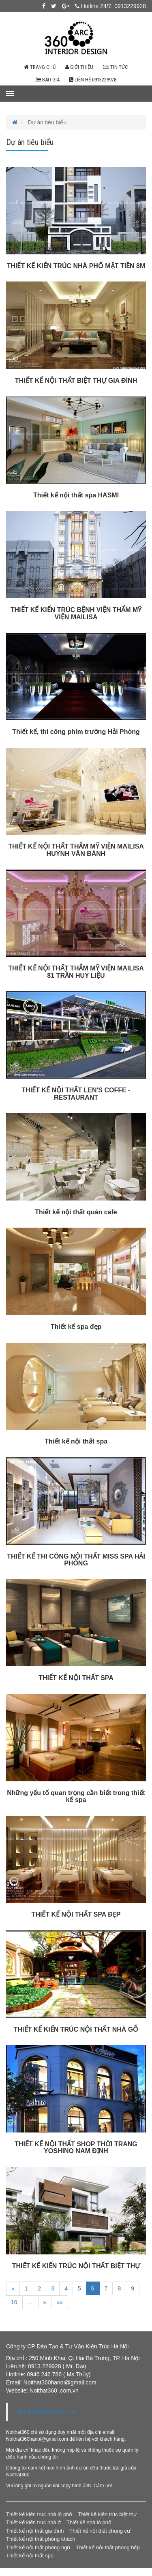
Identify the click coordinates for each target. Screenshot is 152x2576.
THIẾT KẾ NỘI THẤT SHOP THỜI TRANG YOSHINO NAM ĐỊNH (76, 2148)
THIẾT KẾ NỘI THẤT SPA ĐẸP (76, 1914)
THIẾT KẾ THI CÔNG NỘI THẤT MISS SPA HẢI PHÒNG (76, 1560)
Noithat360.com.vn (45, 2412)
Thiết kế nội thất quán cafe (76, 1212)
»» (59, 2302)
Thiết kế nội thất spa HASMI (76, 495)
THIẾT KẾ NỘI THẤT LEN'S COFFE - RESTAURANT (76, 1094)
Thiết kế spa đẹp (76, 1326)
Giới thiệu (79, 67)
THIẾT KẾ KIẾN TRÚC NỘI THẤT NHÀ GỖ (76, 2029)
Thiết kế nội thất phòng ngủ (38, 2547)
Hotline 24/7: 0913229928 (110, 6)
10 (14, 2302)
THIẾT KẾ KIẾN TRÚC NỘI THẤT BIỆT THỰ (76, 2266)
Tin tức (115, 67)
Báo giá (48, 80)
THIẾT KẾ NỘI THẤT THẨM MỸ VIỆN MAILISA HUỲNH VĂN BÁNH (76, 850)
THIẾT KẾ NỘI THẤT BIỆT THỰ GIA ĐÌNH (76, 380)
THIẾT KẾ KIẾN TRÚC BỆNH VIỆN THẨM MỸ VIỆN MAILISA (76, 613)
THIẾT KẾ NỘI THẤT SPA (76, 1677)
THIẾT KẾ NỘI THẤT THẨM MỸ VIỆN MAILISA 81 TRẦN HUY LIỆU (76, 972)
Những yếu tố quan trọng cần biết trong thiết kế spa (76, 1796)
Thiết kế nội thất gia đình (35, 2531)
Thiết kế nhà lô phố (88, 2522)
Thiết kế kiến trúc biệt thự (107, 2514)
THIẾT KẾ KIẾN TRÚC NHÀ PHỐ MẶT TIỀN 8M (76, 265)
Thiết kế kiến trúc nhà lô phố (39, 2514)
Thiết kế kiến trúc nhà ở (33, 2522)
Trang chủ (40, 67)
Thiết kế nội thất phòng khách (40, 2539)
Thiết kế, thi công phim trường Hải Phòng (76, 731)
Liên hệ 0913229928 (92, 80)
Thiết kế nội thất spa (76, 1441)
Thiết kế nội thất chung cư (100, 2531)
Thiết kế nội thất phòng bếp (107, 2547)
